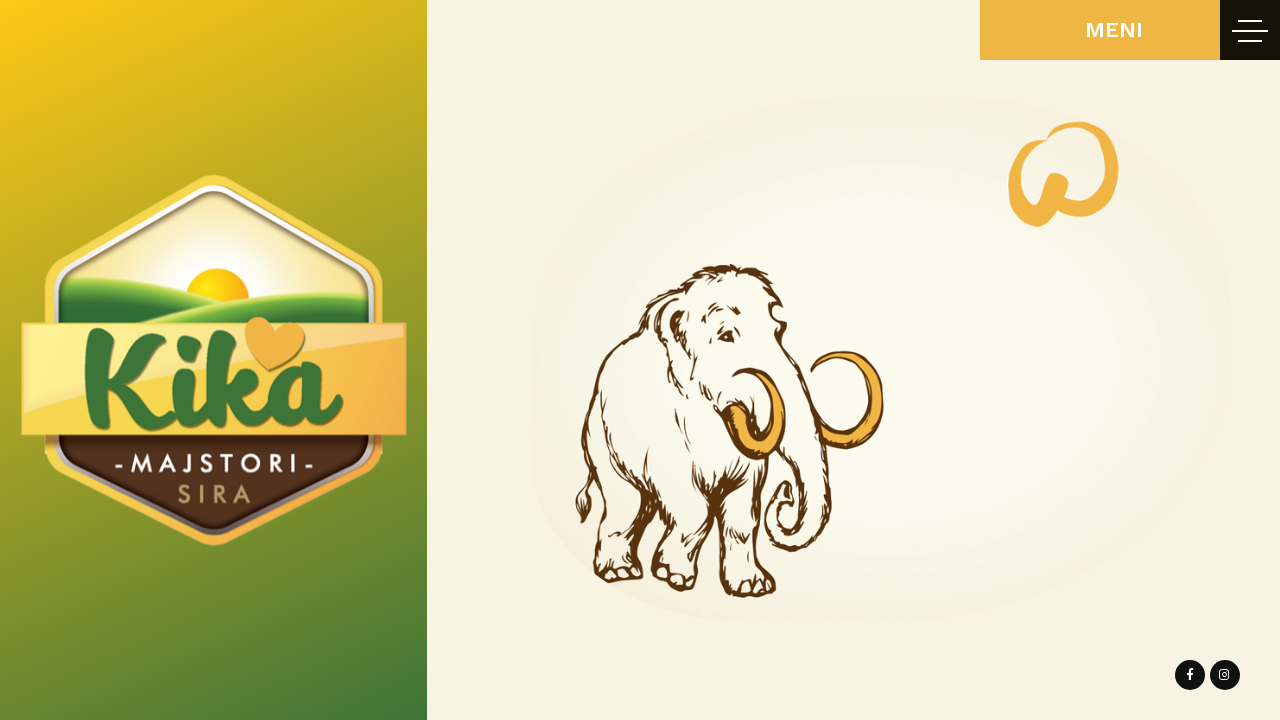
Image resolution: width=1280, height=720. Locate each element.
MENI (1114, 29)
